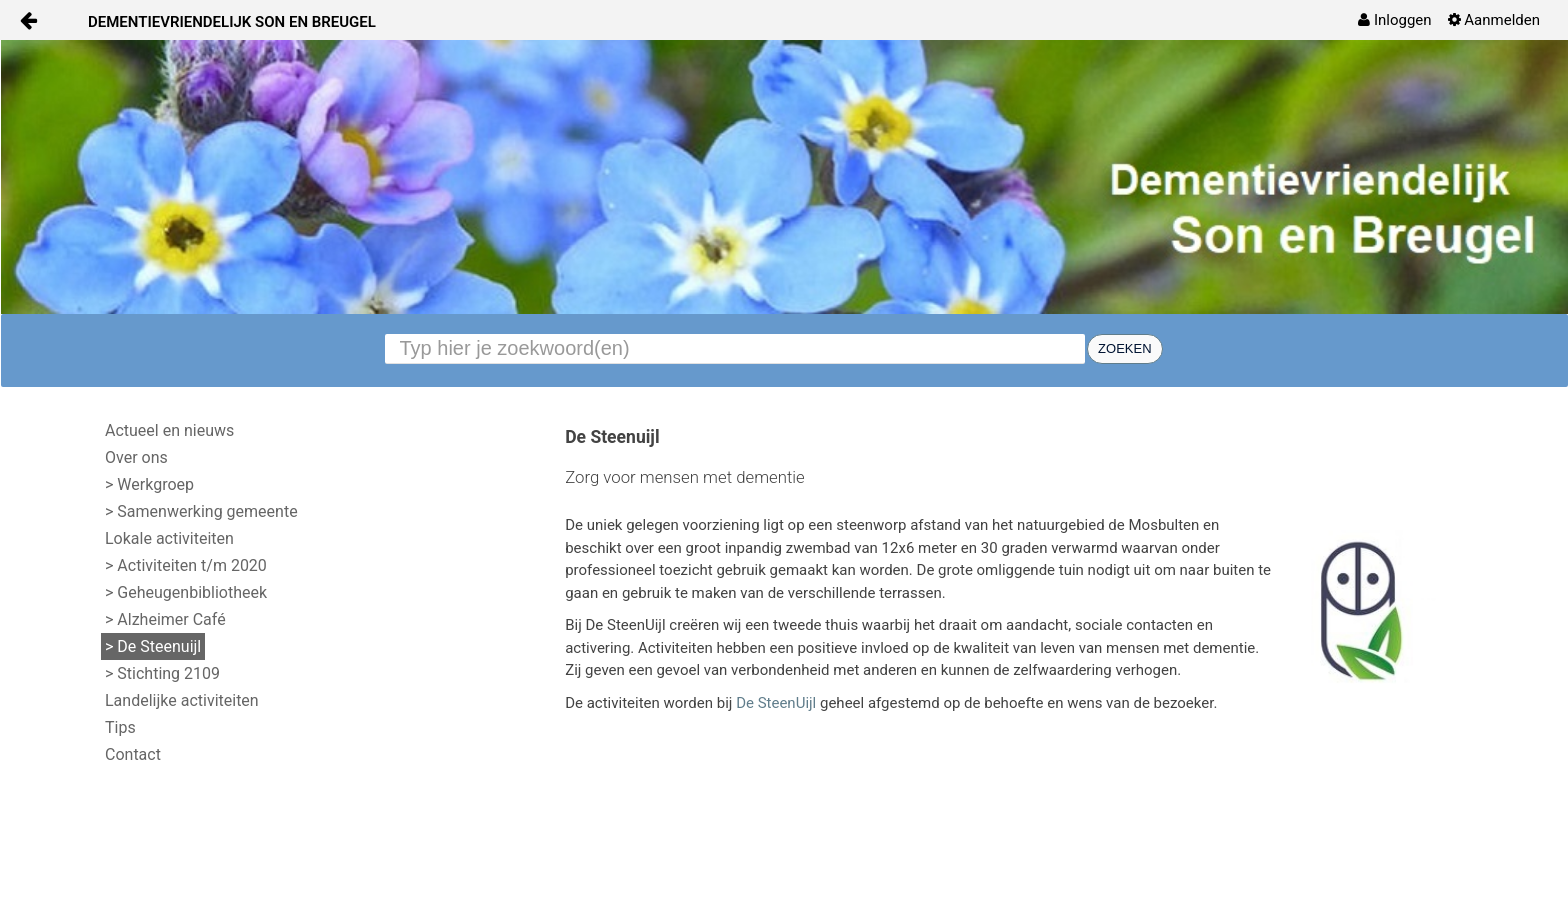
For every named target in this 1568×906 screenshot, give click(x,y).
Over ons (136, 457)
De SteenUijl (776, 703)
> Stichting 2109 (162, 673)
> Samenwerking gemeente (201, 511)
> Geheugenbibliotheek (186, 592)
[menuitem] (1394, 20)
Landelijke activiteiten (182, 700)
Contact (133, 754)
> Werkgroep (149, 484)
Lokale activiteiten (169, 538)
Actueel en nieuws (169, 430)
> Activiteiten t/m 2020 (186, 565)
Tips (120, 727)
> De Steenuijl (153, 646)
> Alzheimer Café (165, 619)
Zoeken (1124, 348)
